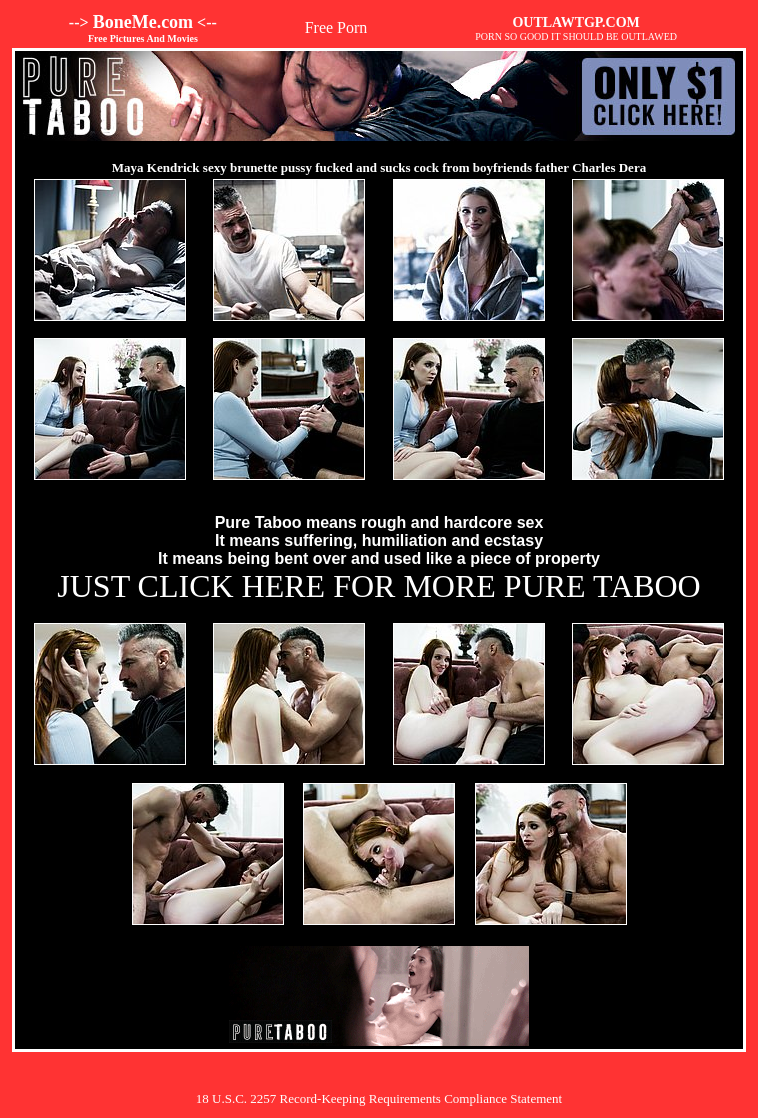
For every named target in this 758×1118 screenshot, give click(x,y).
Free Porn (336, 27)
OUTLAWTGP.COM (575, 22)
